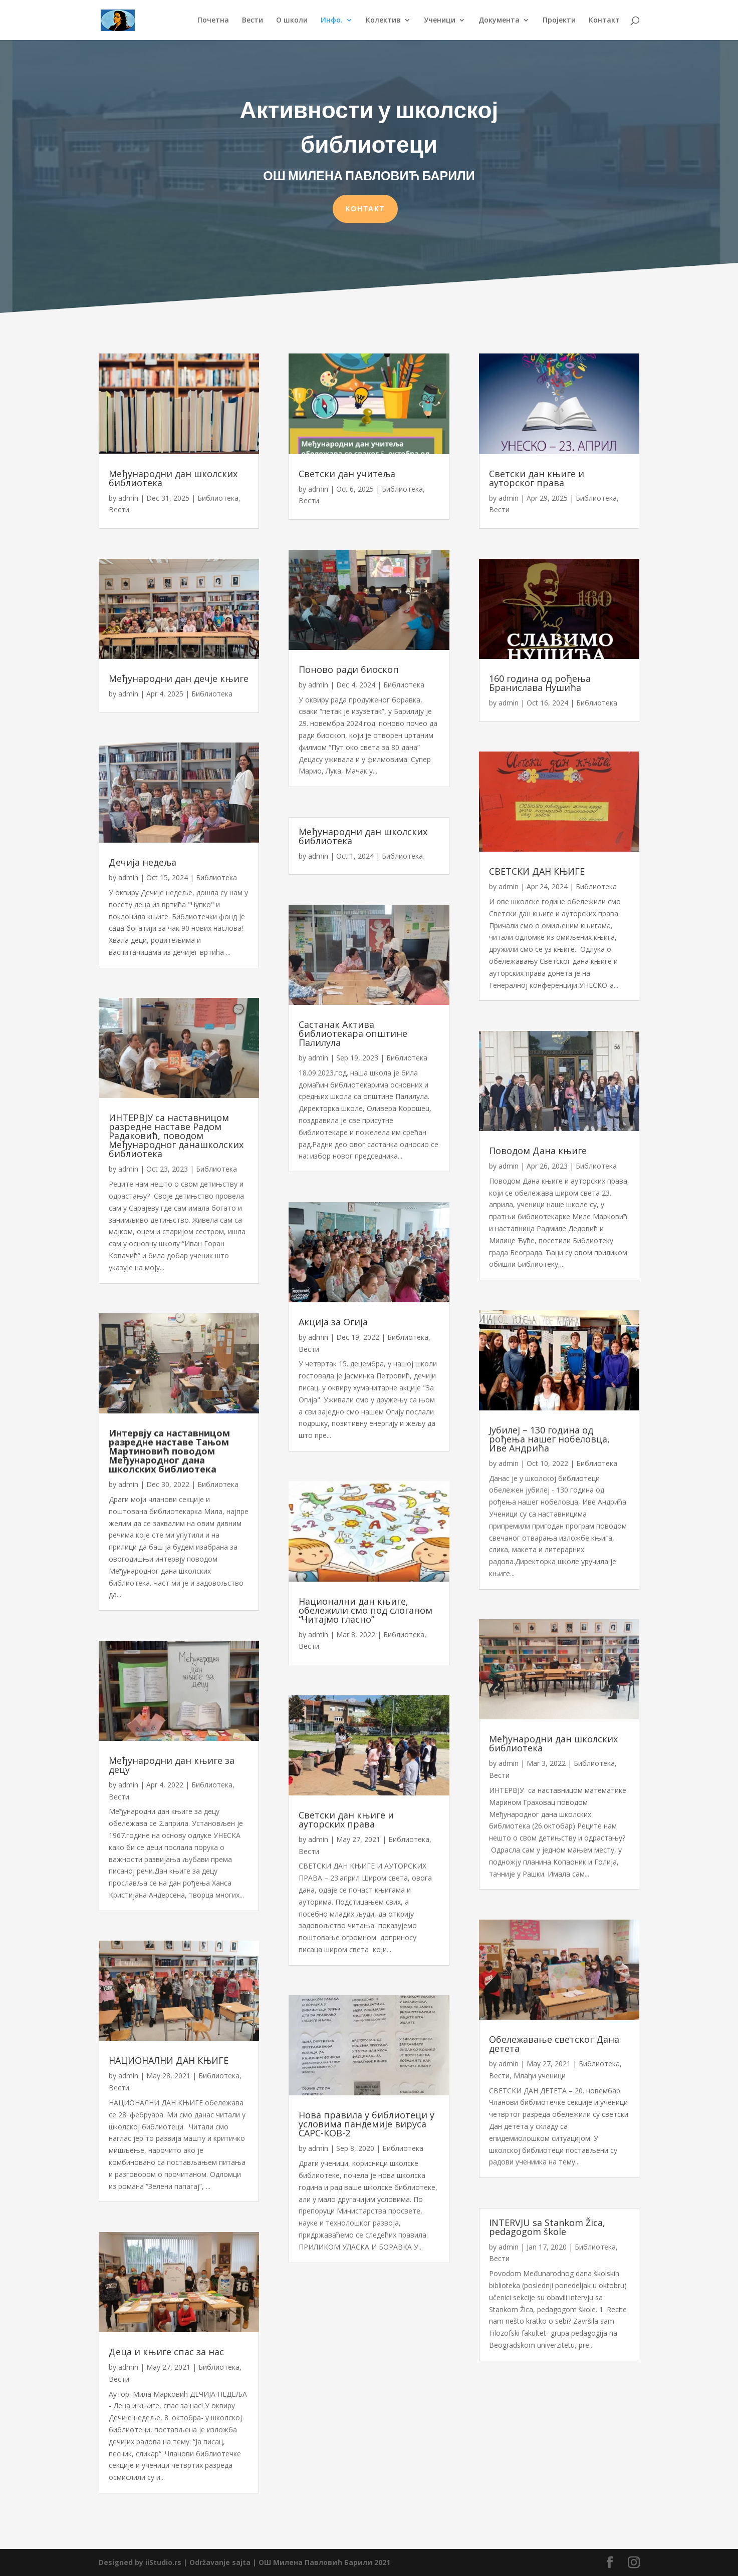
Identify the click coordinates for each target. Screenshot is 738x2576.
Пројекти (559, 21)
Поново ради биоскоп (349, 669)
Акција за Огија (333, 1322)
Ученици (439, 21)
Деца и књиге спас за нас (166, 2352)
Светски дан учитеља (347, 474)
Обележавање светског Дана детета (554, 2043)
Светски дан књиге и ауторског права (536, 478)
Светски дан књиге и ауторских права (346, 1819)
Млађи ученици (540, 2075)
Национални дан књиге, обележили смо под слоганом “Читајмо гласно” (365, 1610)
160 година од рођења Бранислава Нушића (540, 682)
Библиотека (217, 498)
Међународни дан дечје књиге (179, 678)
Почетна (213, 21)
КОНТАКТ (365, 206)
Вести (252, 21)
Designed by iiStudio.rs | (144, 2562)
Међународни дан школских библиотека (173, 478)
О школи (292, 21)
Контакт (604, 21)
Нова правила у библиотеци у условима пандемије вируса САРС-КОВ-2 (366, 2124)
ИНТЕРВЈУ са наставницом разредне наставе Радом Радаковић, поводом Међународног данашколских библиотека (176, 1136)
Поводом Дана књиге (538, 1151)
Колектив (383, 21)
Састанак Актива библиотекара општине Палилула (353, 1033)
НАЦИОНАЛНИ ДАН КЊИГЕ (168, 2060)
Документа (499, 21)
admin (128, 498)
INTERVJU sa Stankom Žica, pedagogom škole (547, 2227)
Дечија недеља (142, 862)
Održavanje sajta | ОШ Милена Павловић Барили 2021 (289, 2562)
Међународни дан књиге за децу (171, 1764)
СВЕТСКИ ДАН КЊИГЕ (537, 871)
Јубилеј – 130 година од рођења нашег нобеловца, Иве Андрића (549, 1439)
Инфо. (332, 21)
